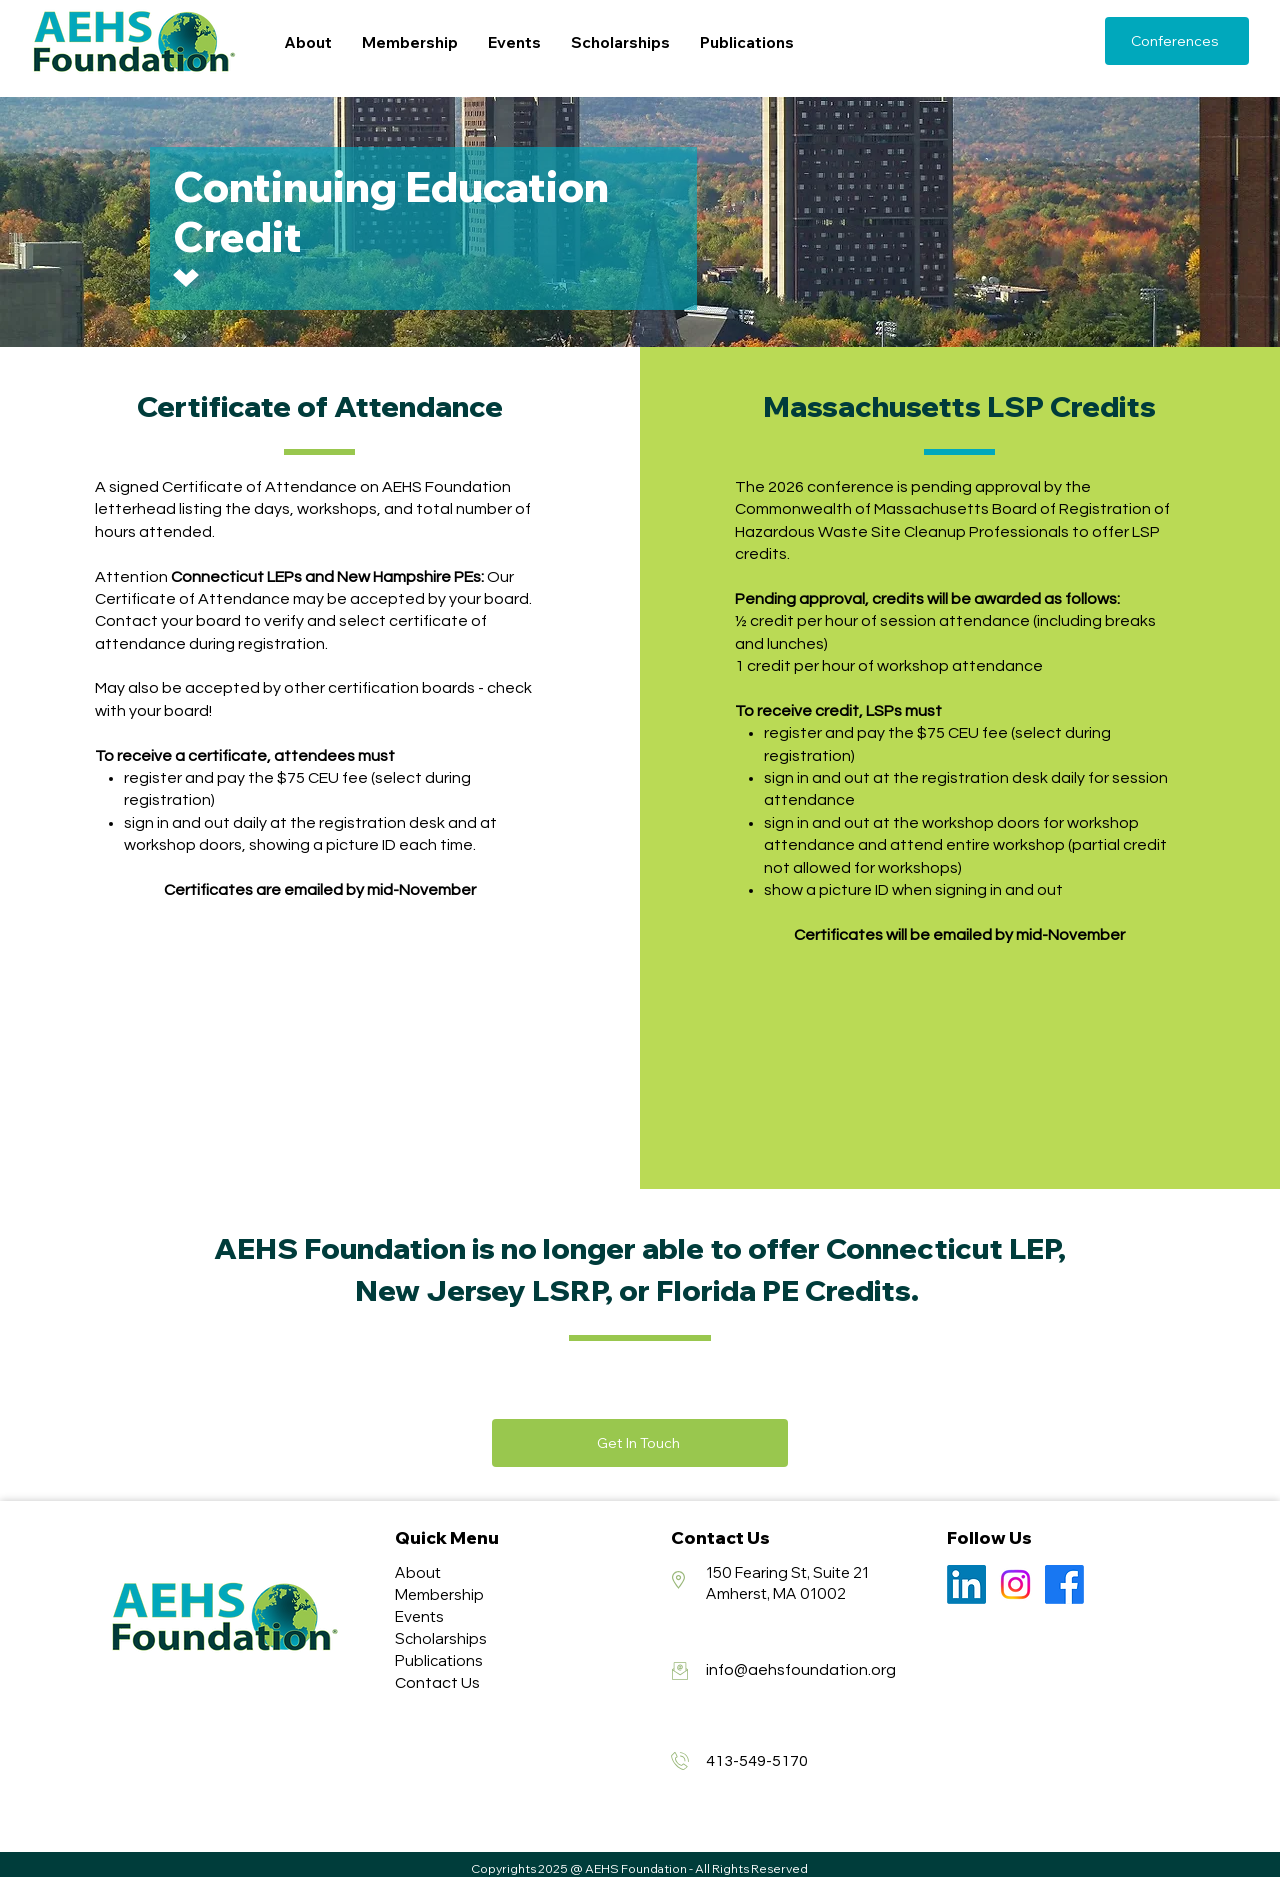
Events (419, 1616)
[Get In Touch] (640, 1443)
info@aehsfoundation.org (801, 1670)
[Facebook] (1064, 1584)
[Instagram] (1015, 1584)
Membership (439, 1594)
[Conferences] (1177, 41)
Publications (439, 1660)
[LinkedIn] (966, 1584)
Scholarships (441, 1638)
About (418, 1572)
